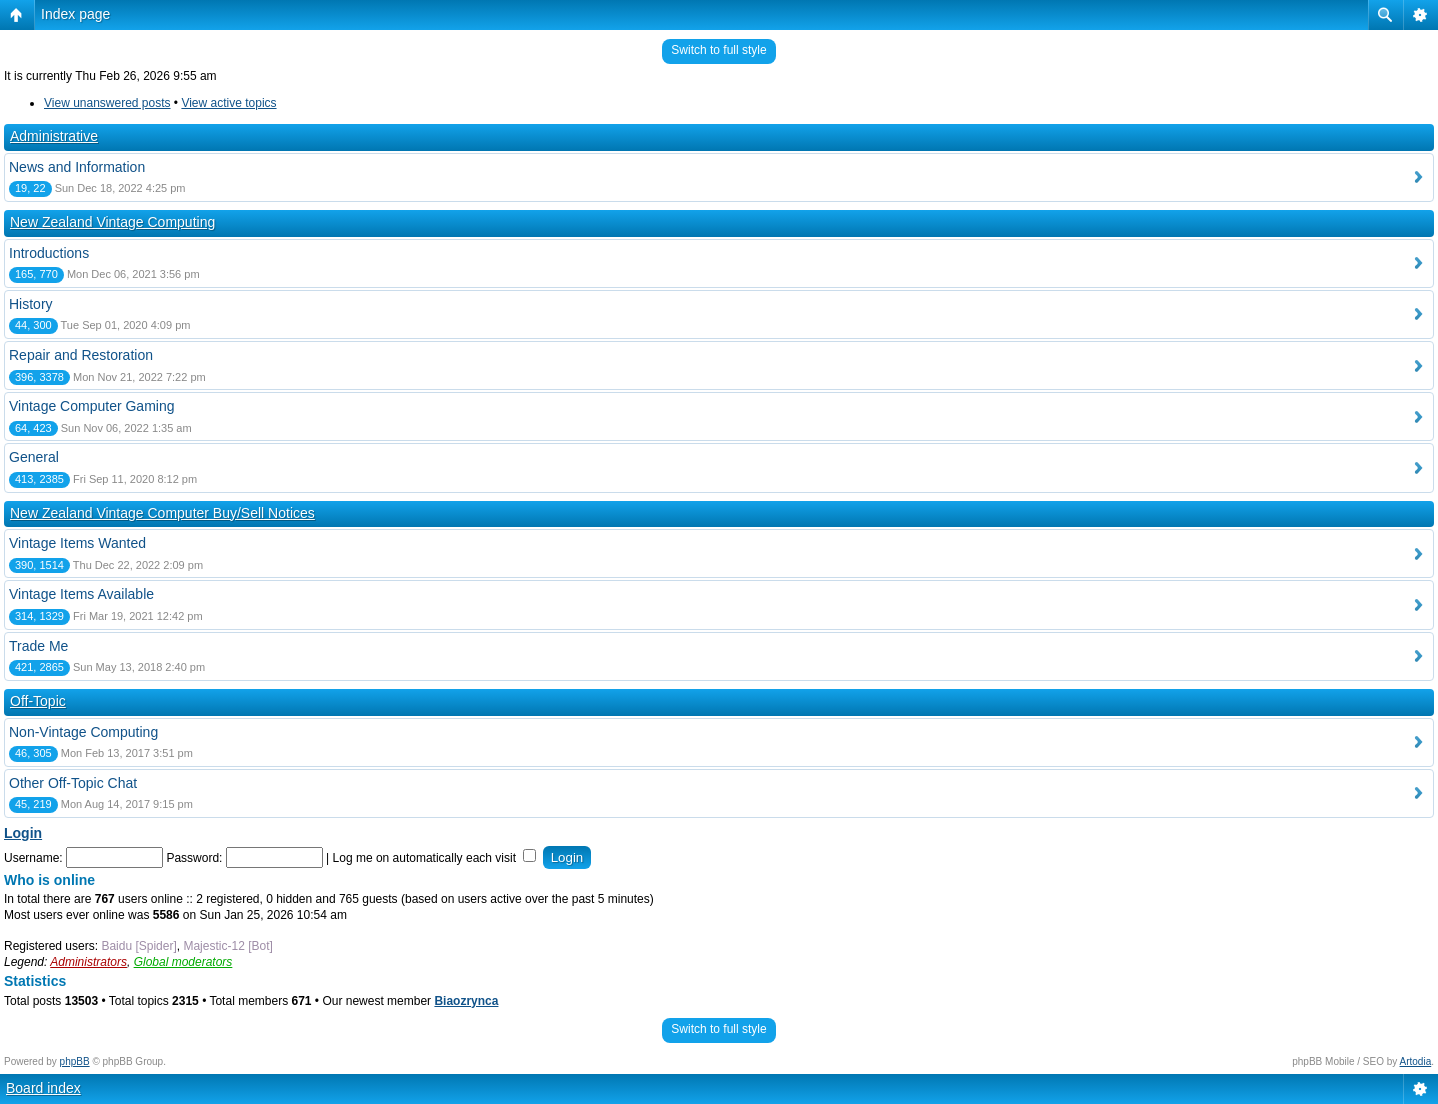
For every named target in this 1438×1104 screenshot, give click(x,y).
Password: (194, 858)
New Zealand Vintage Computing (112, 222)
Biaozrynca (466, 1001)
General (34, 457)
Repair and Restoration (81, 355)
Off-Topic (38, 701)
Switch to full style (718, 50)
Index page (75, 14)
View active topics (228, 103)
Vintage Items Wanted (77, 543)
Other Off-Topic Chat (73, 783)
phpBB (75, 1061)
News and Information (77, 167)
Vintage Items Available (81, 594)
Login (23, 833)
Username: (33, 858)
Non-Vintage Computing (83, 732)
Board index (43, 1088)
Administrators (88, 962)
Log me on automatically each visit (435, 858)
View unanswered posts (107, 103)
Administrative (54, 136)
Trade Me (38, 646)
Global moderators (183, 962)
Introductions (49, 253)
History (31, 304)
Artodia (1416, 1061)
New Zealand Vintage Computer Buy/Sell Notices (162, 513)
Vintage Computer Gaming (92, 406)
